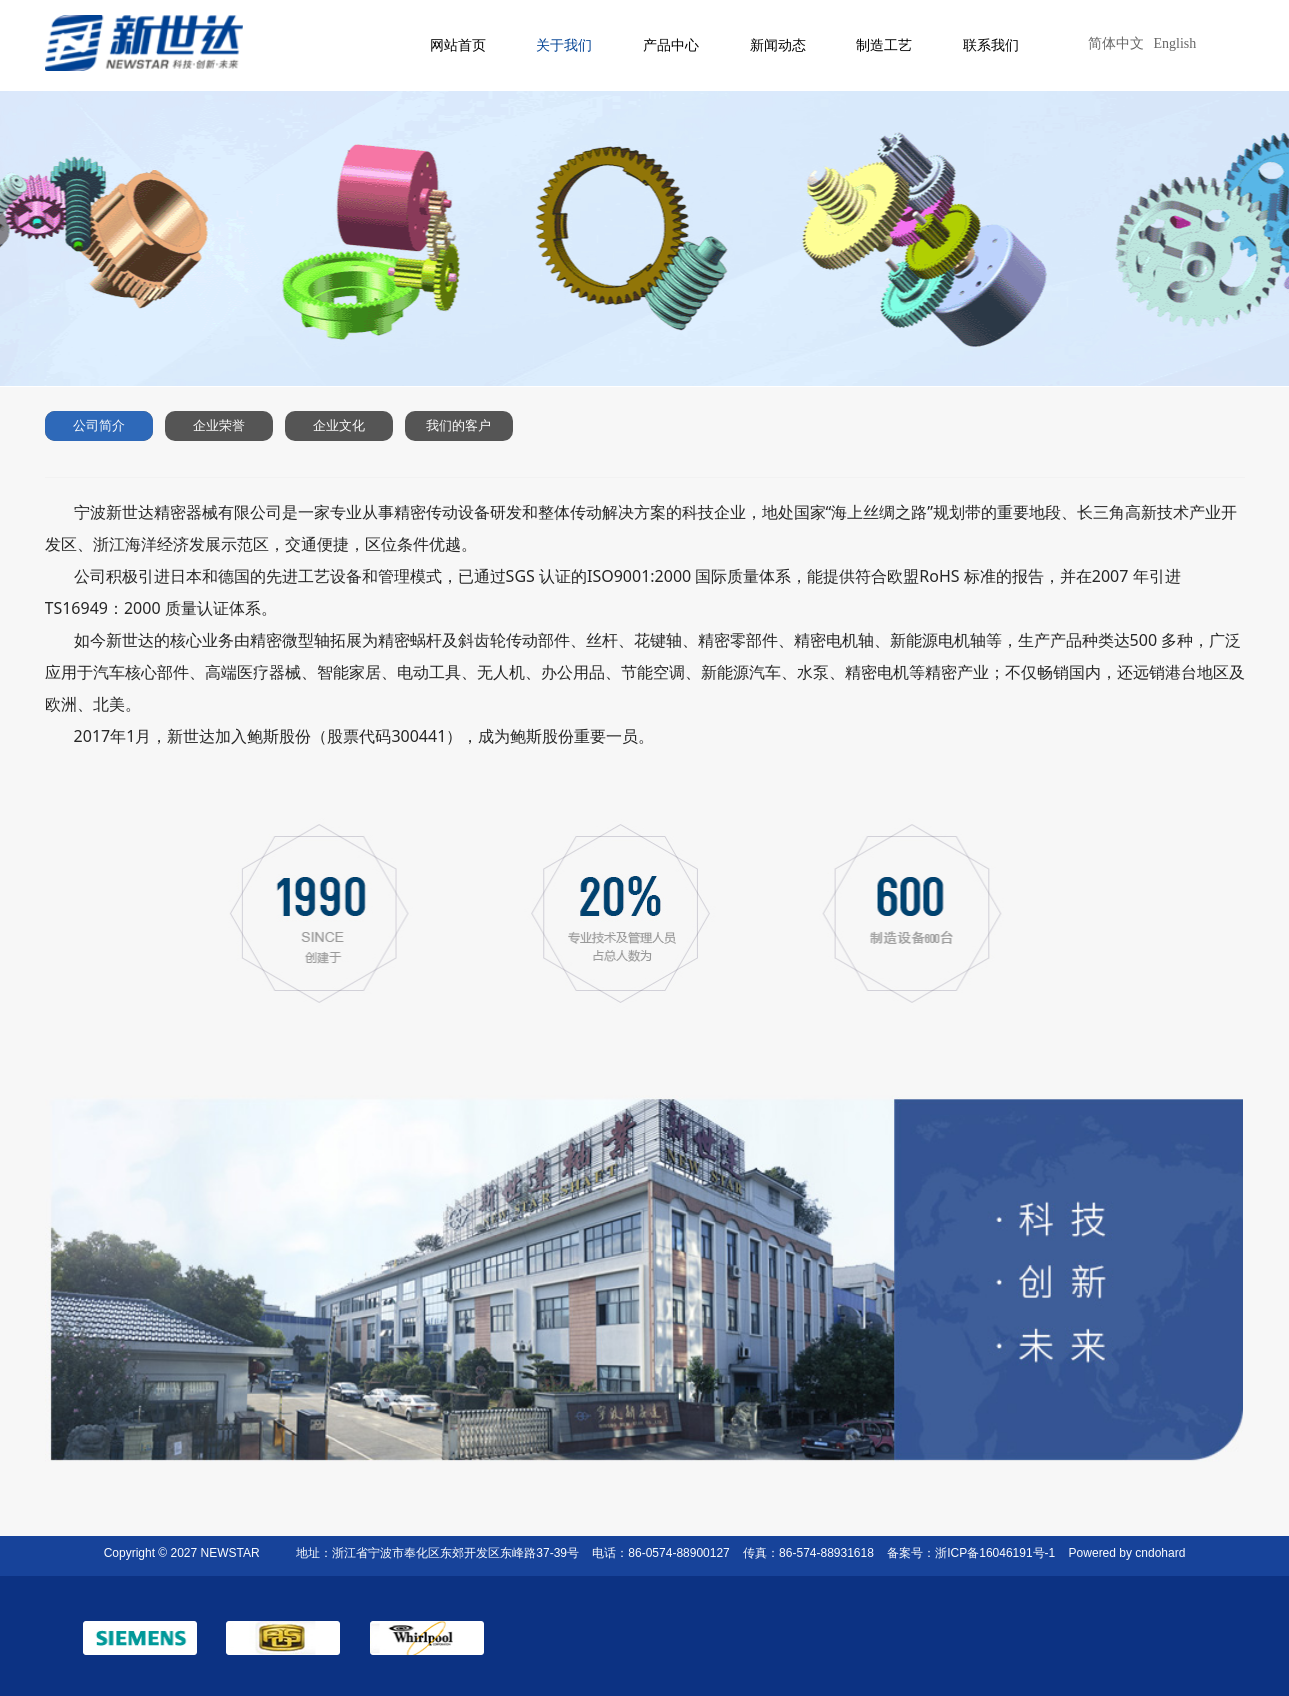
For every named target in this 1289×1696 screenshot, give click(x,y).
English (1175, 43)
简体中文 (1116, 43)
